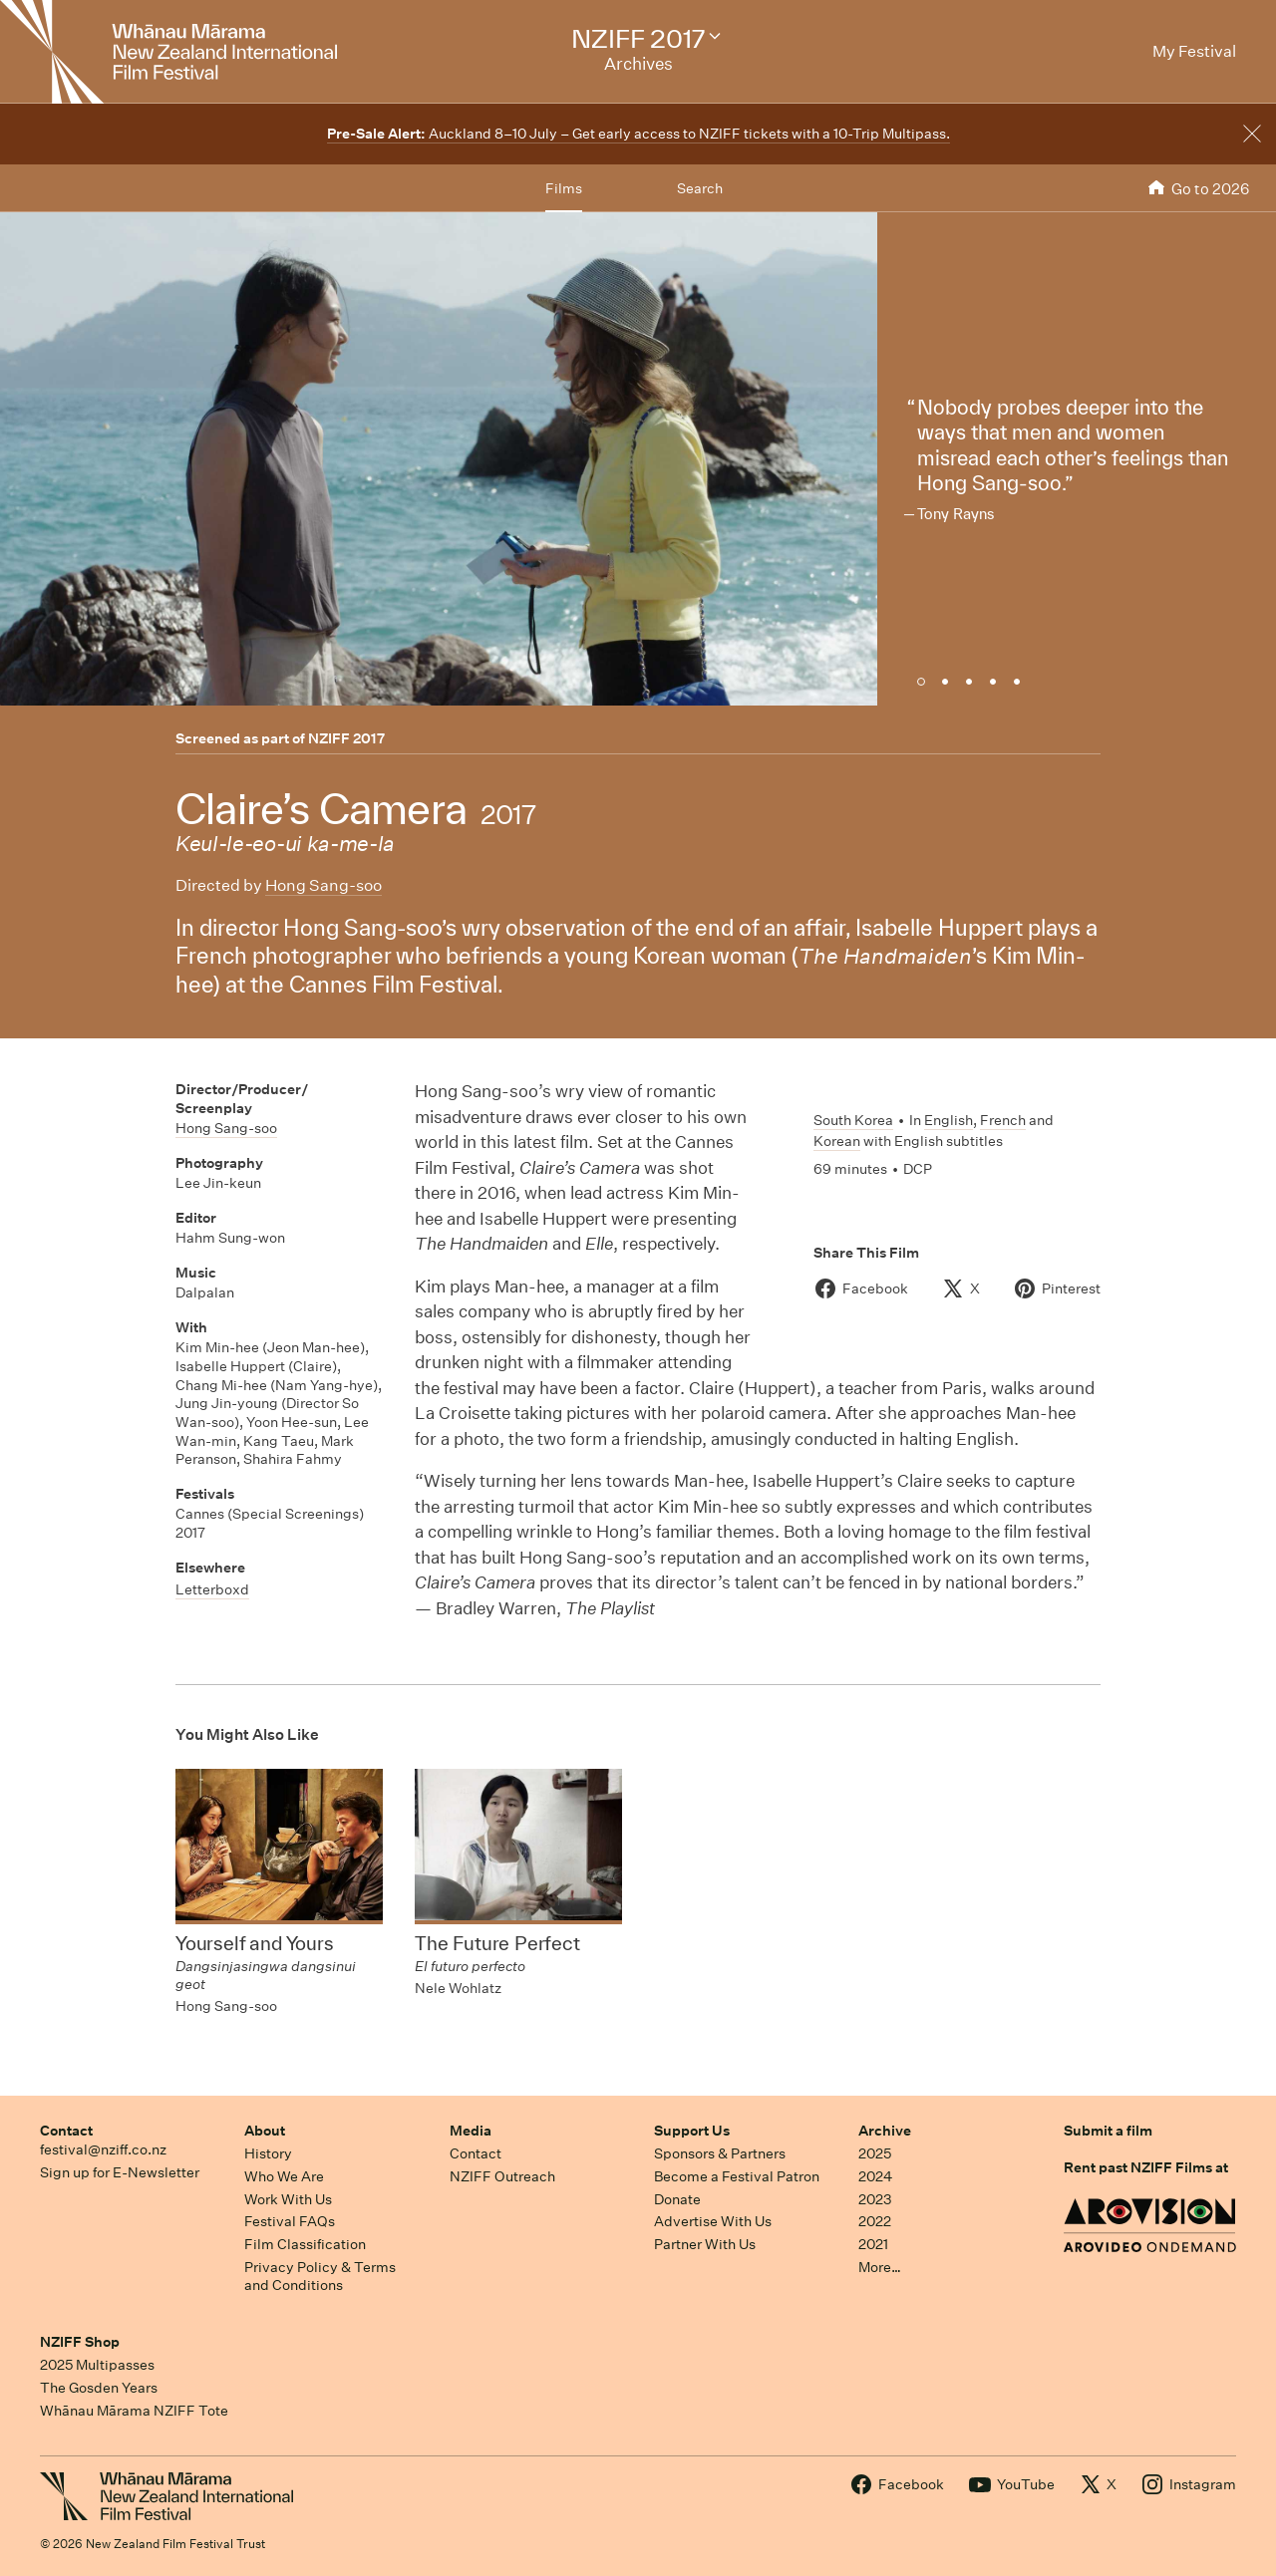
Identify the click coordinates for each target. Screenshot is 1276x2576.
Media (470, 2131)
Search (700, 188)
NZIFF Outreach (502, 2176)
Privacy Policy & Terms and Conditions (320, 2276)
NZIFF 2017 (346, 738)
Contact (66, 2131)
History (268, 2153)
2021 (873, 2244)
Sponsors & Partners (720, 2153)
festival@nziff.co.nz (103, 2149)
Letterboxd (212, 1589)
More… (879, 2267)
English (948, 1120)
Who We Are (284, 2176)
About (264, 2131)
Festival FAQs (289, 2221)
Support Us (692, 2131)
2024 (875, 2176)
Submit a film (1108, 2131)
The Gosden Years (99, 2388)
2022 (874, 2221)
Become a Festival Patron (736, 2176)
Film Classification (305, 2244)
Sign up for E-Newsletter (119, 2172)
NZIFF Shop (80, 2342)
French (1003, 1120)
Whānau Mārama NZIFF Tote (134, 2411)
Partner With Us (705, 2244)
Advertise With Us (713, 2221)
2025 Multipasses (97, 2365)
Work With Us (288, 2199)
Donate (677, 2199)
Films (563, 188)
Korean (836, 1141)
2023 (875, 2199)
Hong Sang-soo (323, 885)
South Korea (853, 1120)
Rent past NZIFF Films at (1146, 2167)
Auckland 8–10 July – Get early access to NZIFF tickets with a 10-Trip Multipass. (638, 134)
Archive (884, 2131)
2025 (874, 2153)
